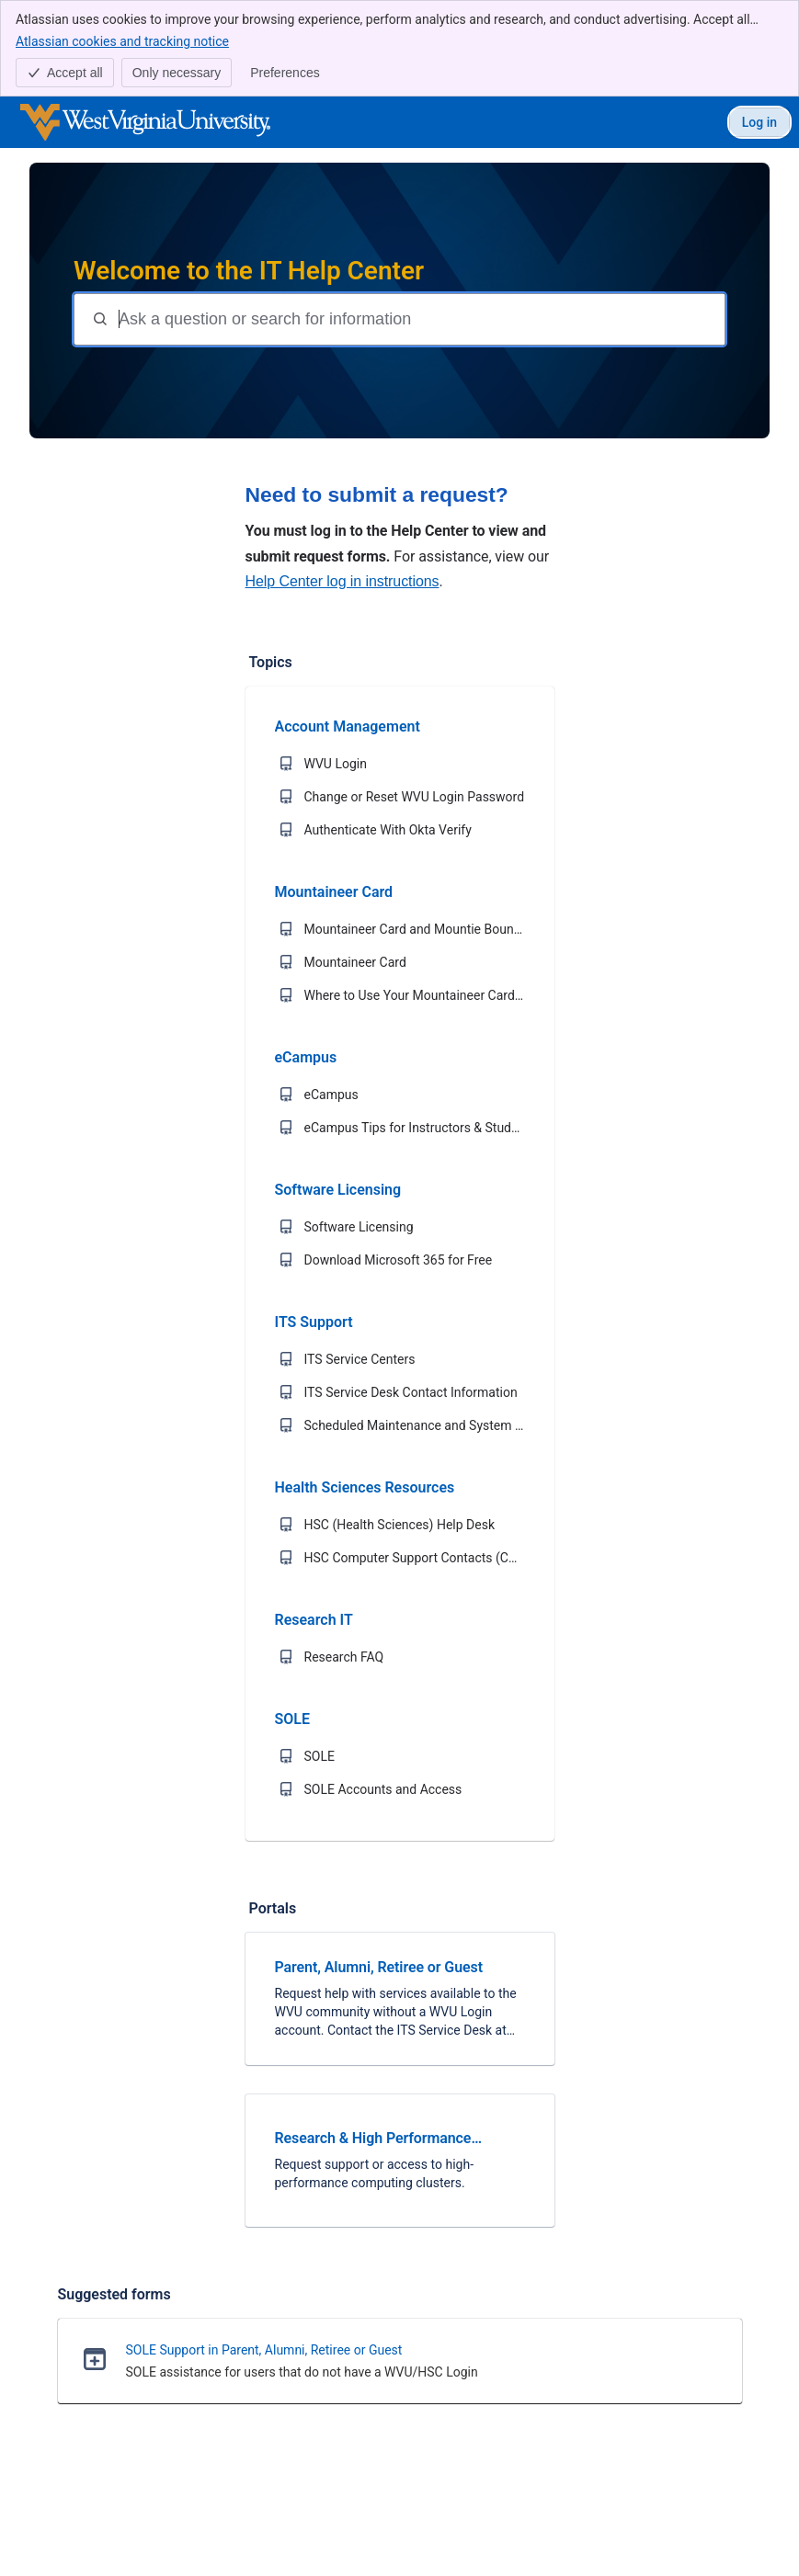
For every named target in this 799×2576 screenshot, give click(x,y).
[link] (399, 1999)
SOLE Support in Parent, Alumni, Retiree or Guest (264, 2350)
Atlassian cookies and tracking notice (122, 40)
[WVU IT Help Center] (145, 122)
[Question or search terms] (420, 319)
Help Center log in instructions (342, 581)
